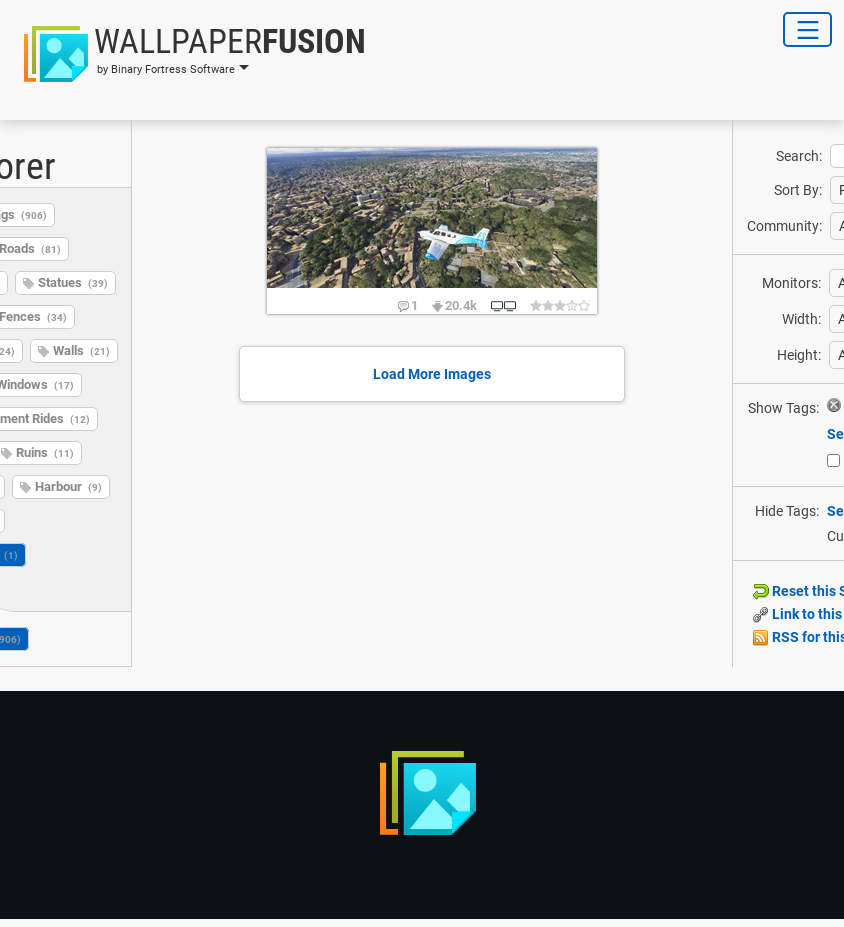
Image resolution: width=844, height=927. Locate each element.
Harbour (68, 486)
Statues (73, 282)
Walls (81, 350)
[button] (189, 54)
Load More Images (432, 374)
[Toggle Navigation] (807, 29)
